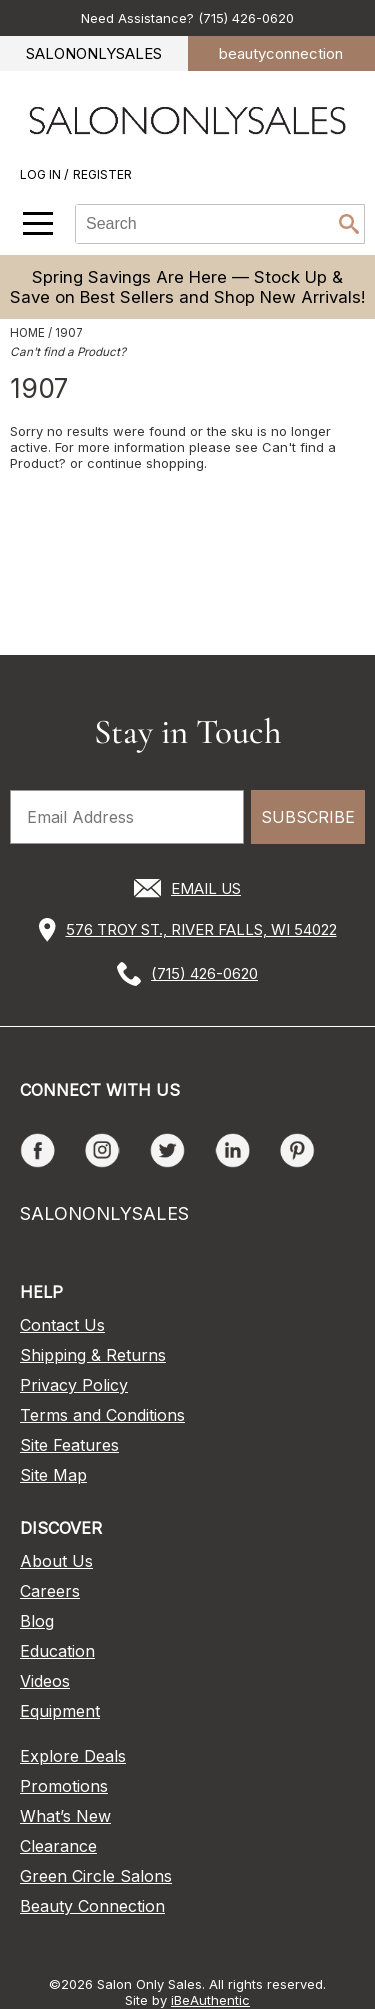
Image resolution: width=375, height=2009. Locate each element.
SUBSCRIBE (308, 817)
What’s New (65, 1816)
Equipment (60, 1711)
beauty (281, 53)
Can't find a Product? (68, 352)
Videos (45, 1681)
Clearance (58, 1846)
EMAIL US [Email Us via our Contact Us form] (206, 888)
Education (57, 1651)
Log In (42, 174)
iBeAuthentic (210, 2000)
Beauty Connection (92, 1906)
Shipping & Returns (93, 1355)
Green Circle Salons (96, 1876)
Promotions (64, 1786)
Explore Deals (73, 1756)
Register (102, 174)
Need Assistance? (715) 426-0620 (187, 18)
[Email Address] (127, 817)
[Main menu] (38, 223)
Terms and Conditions (102, 1415)
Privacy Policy (74, 1385)
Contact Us (62, 1325)
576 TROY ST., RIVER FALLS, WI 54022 (201, 929)
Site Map (53, 1475)
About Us (56, 1561)
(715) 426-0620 (204, 973)
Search (349, 224)
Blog (37, 1621)
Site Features (69, 1445)
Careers (50, 1591)
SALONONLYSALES (94, 53)
